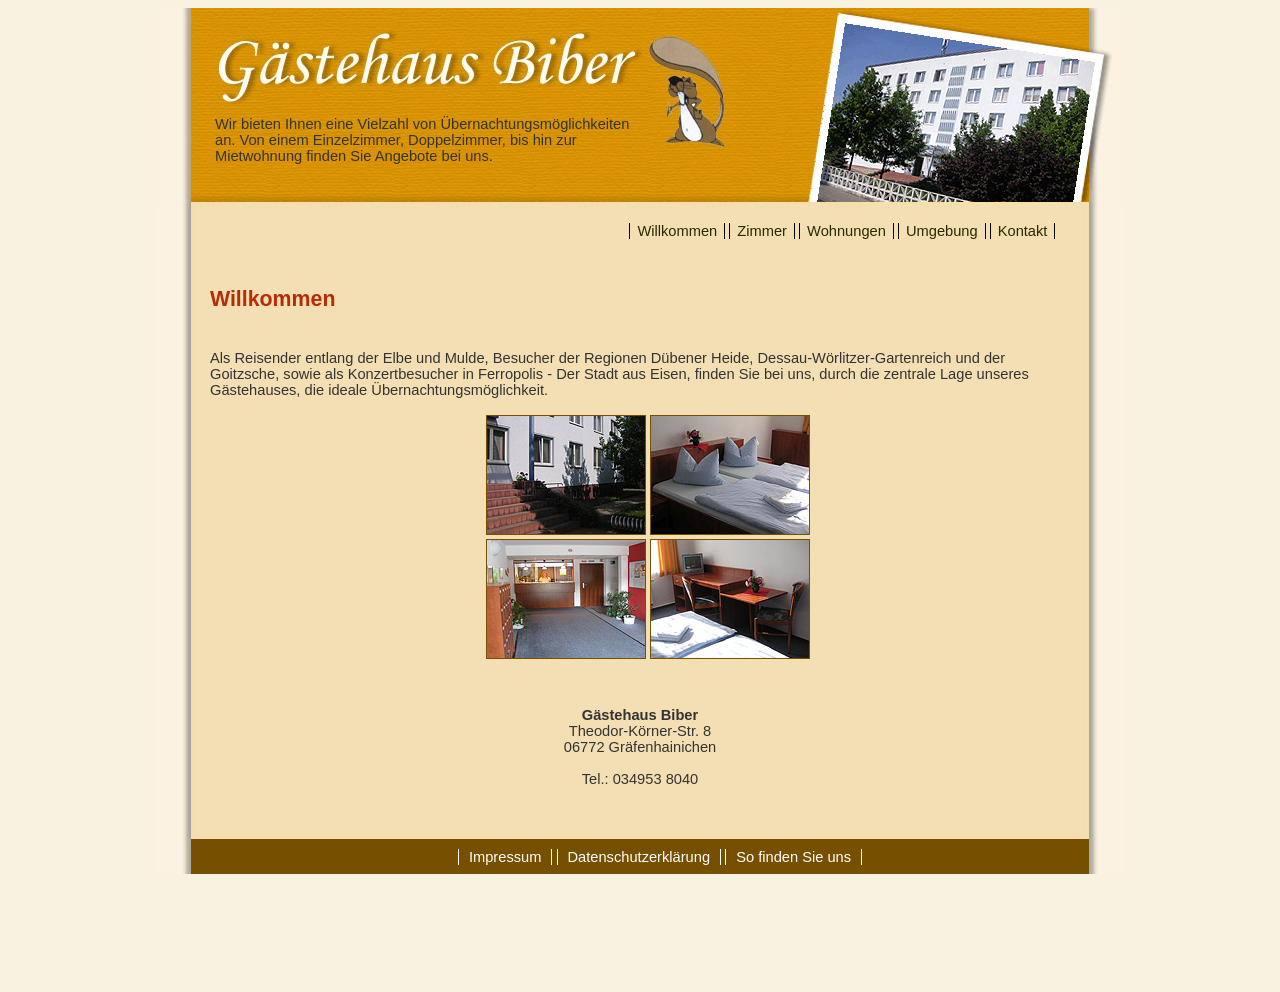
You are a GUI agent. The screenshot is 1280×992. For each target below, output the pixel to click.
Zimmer (762, 231)
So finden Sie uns (793, 857)
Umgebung (942, 231)
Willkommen (677, 231)
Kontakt (1023, 231)
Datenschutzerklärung (639, 857)
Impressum (505, 857)
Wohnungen (846, 231)
